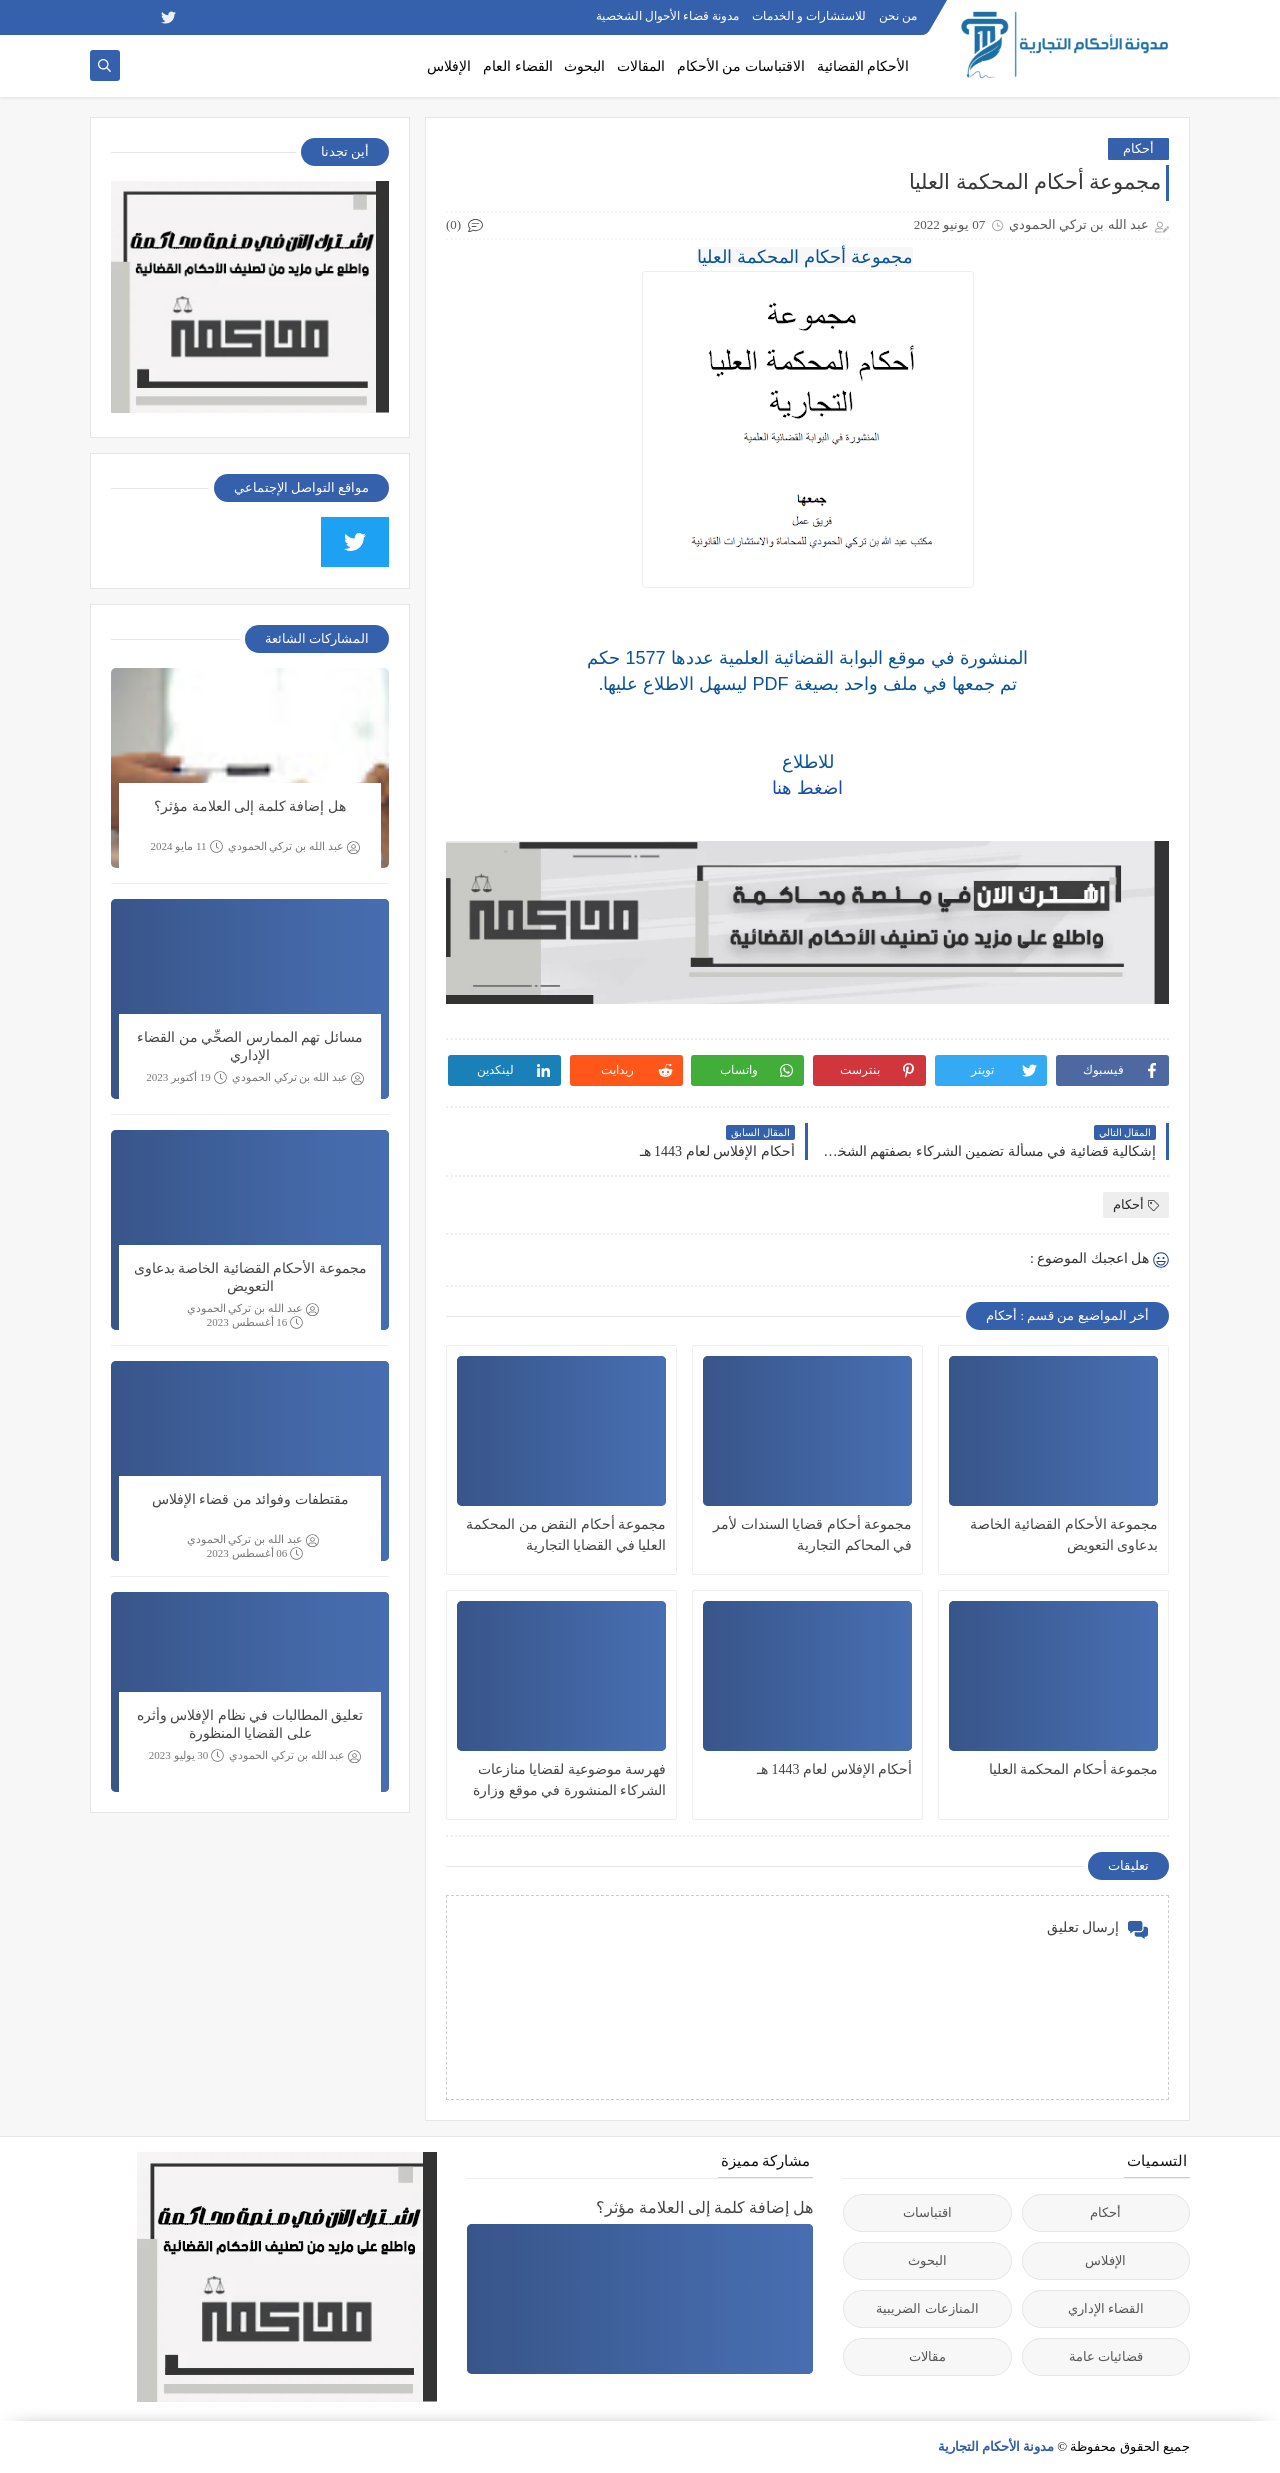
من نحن (898, 16)
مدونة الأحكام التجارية (996, 2446)
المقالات (641, 66)
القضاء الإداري (1106, 2308)
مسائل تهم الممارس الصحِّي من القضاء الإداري (250, 1046)
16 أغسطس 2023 (255, 1322)
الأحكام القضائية (863, 66)
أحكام (1138, 148)
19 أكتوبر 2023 (186, 1077)
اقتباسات (927, 2212)
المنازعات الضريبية (927, 2308)
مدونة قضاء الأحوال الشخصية (667, 16)
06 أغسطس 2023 (255, 1553)
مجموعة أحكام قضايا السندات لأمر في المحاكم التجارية (812, 1535)
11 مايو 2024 (186, 846)
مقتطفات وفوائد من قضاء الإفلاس (250, 1499)
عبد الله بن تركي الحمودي (294, 847)
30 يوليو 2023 (187, 1755)
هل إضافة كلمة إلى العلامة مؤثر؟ (250, 806)
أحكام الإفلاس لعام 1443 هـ (834, 1769)
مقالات (927, 2356)
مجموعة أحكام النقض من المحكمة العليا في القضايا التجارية (566, 1535)
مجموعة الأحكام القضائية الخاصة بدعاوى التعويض (1064, 1535)
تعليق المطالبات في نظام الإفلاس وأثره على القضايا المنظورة (250, 1724)
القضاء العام (518, 66)
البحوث (584, 66)
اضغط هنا (807, 788)
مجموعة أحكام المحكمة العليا (1074, 1769)
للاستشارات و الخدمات (809, 16)
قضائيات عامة (1106, 2356)
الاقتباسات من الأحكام (741, 66)
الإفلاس (449, 66)
